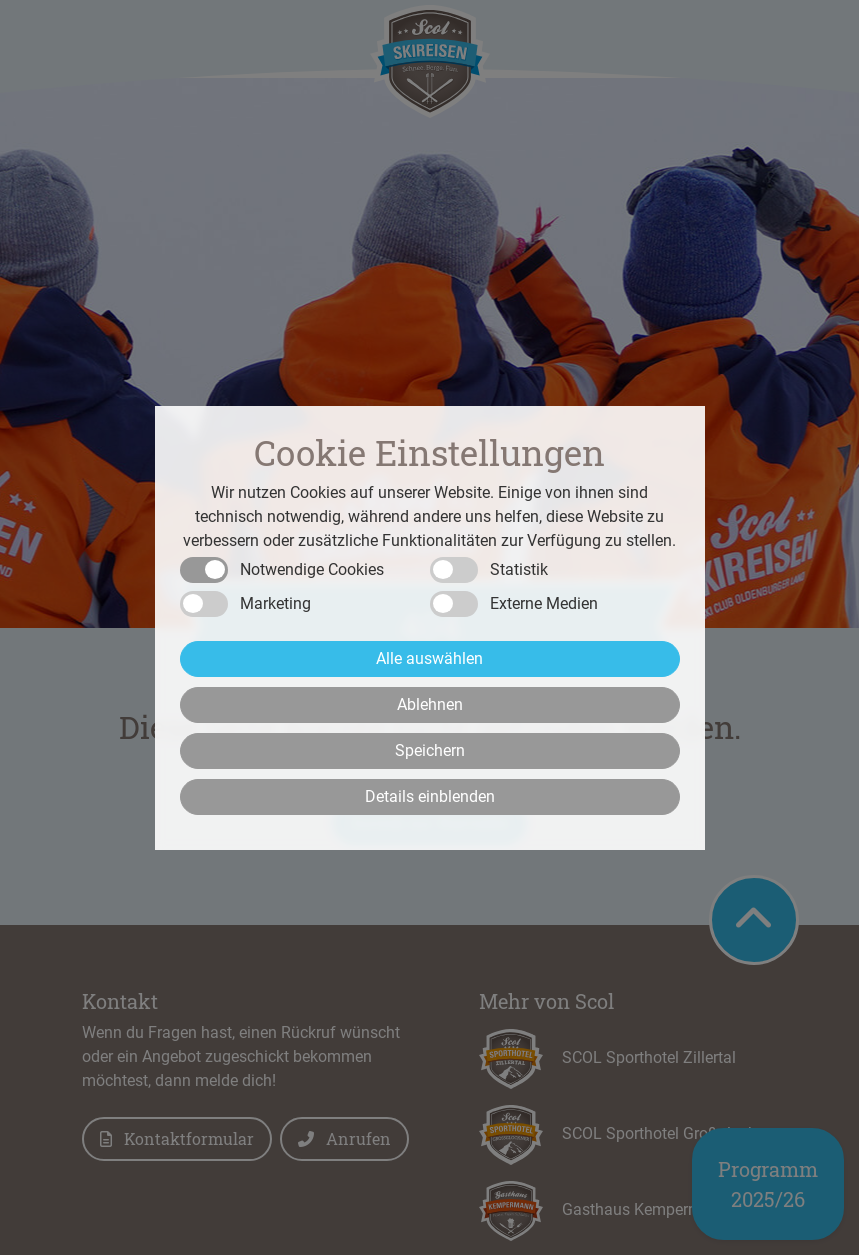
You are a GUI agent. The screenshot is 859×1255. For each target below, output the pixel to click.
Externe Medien (544, 603)
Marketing (275, 603)
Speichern (430, 750)
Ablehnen (430, 704)
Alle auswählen (429, 658)
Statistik (519, 569)
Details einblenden (430, 796)
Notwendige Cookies (312, 569)
